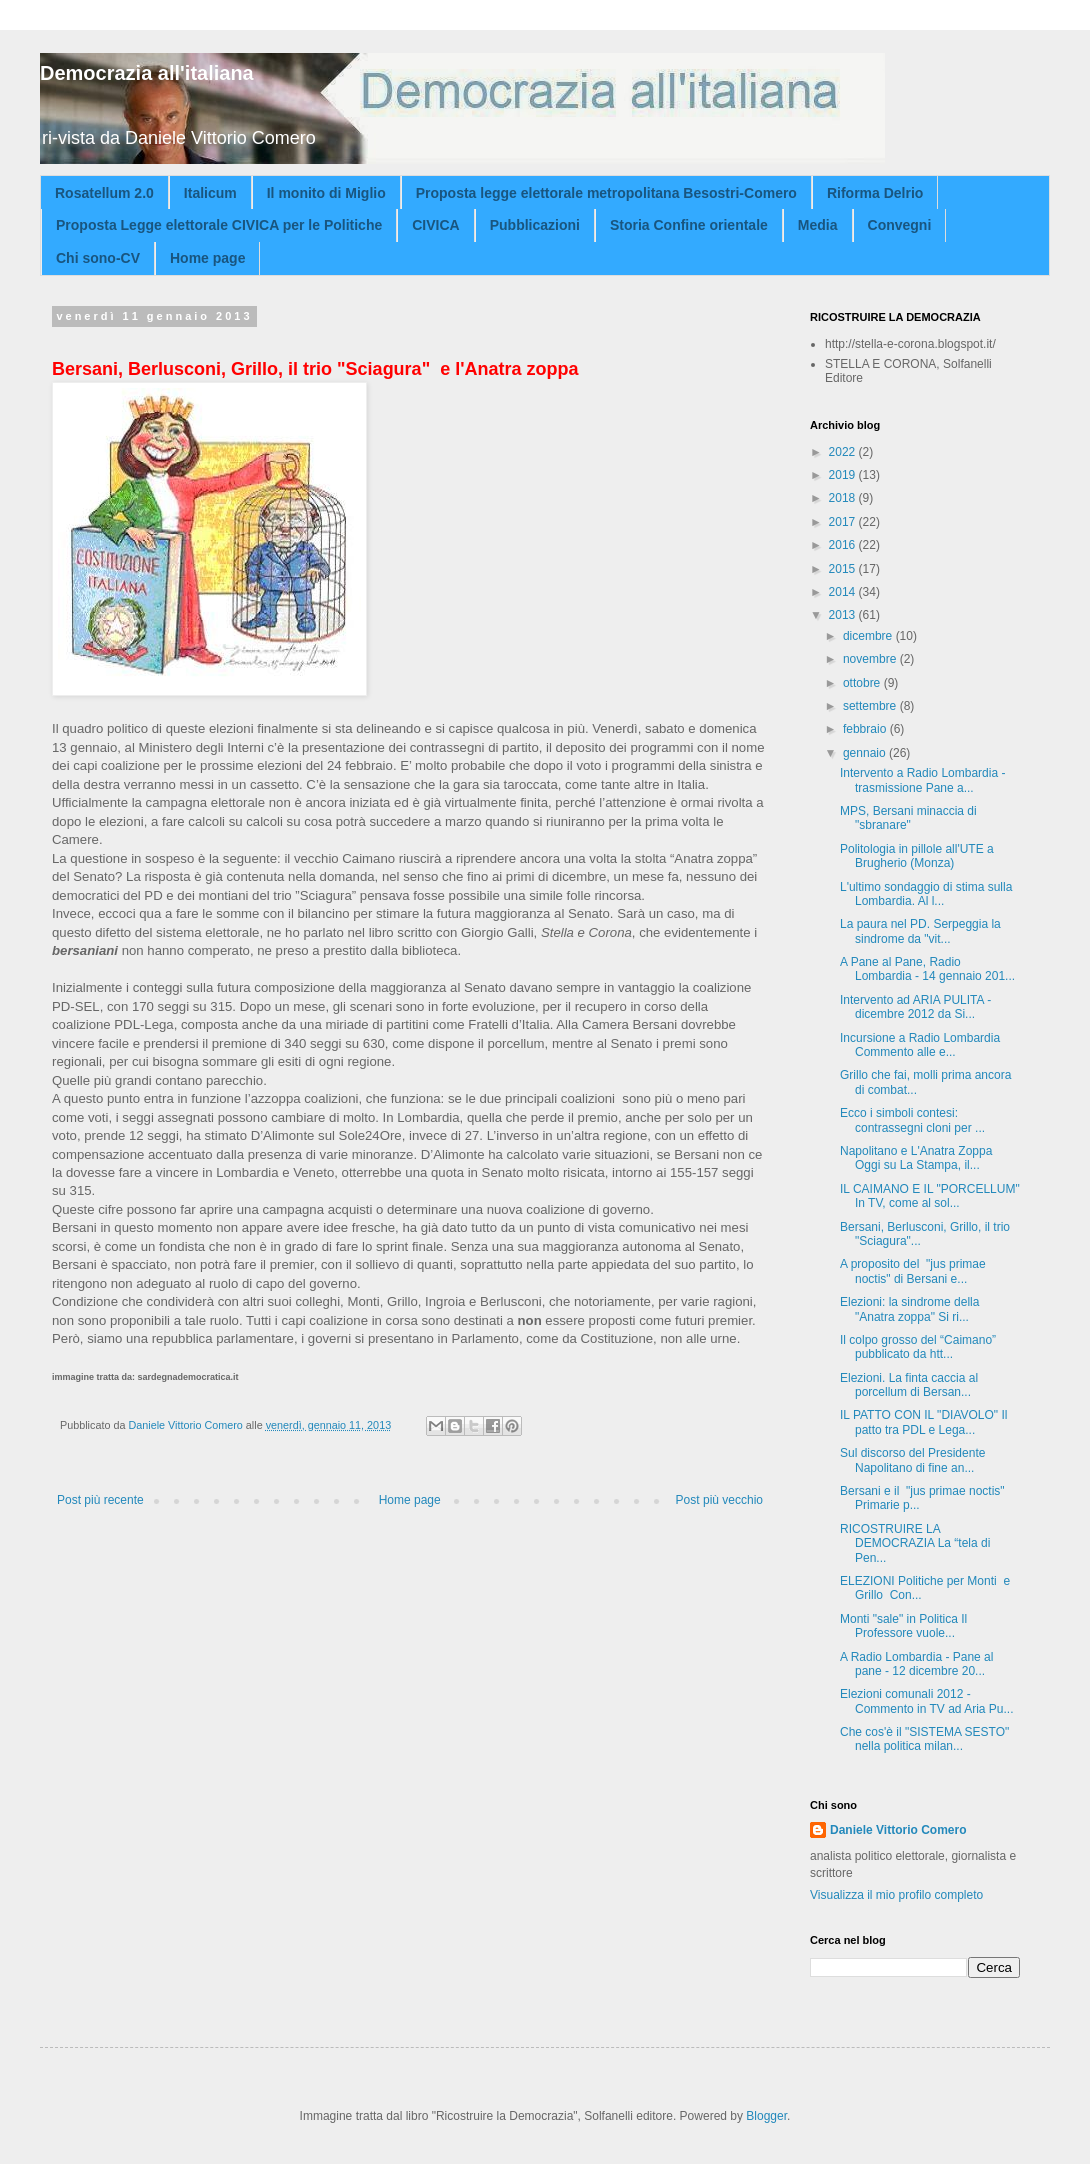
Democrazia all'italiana (147, 73)
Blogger (766, 2116)
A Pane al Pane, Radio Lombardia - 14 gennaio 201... (927, 969)
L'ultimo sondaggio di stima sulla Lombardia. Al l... (926, 894)
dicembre (869, 636)
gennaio (866, 753)
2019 (844, 475)
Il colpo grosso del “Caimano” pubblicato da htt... (918, 1347)
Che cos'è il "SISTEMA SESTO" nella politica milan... (924, 1739)
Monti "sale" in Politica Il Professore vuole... (903, 1626)
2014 (844, 592)
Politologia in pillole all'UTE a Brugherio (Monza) (917, 856)
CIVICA (435, 225)
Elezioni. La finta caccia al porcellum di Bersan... (909, 1385)
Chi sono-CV (98, 258)
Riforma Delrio (875, 193)
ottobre (863, 683)
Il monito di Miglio (326, 193)
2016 (844, 545)
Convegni (900, 225)
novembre (871, 659)
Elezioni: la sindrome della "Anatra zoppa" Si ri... (909, 1309)
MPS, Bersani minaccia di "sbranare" (908, 818)
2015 (844, 569)
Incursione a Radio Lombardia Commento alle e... (920, 1045)
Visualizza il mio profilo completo (896, 1895)
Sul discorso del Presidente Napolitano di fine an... (912, 1460)
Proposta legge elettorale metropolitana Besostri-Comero (606, 193)
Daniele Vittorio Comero (898, 1830)
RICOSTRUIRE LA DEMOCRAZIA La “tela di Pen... (915, 1543)
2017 (844, 522)
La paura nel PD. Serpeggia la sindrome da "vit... (920, 931)
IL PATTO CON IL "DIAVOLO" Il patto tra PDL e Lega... (923, 1422)
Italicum (210, 193)
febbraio (866, 729)
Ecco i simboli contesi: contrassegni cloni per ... (912, 1120)
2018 (844, 498)
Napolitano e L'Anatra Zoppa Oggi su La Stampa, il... (916, 1158)
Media (818, 225)
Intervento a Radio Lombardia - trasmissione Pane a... (922, 780)
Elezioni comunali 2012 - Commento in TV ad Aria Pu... (927, 1701)
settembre (871, 706)
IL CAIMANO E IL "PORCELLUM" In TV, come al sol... (930, 1196)
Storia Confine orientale (689, 225)
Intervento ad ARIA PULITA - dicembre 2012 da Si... (915, 1007)
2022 (844, 452)
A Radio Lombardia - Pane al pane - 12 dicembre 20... (916, 1664)
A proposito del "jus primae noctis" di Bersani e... (913, 1271)
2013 (844, 615)
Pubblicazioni (535, 225)
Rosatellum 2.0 (104, 193)
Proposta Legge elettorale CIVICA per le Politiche (219, 225)
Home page (207, 258)
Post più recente (100, 1500)
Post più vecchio (719, 1500)
